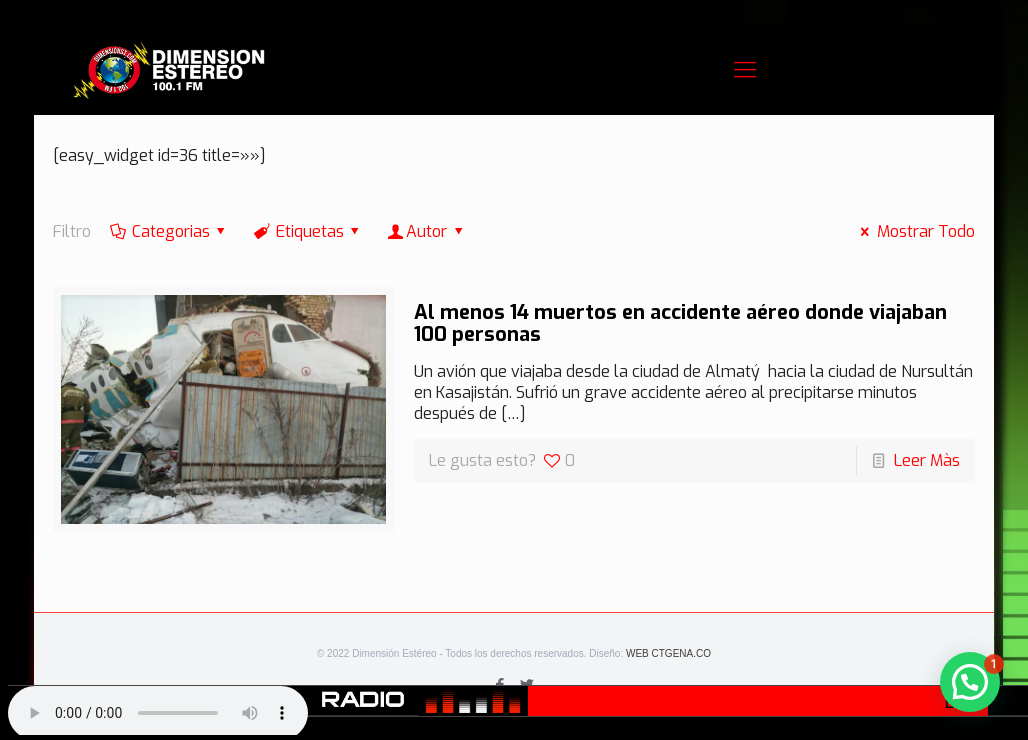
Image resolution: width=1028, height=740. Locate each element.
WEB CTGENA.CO (668, 653)
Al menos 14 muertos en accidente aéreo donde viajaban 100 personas (680, 323)
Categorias (169, 231)
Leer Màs (927, 460)
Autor (427, 231)
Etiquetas (308, 231)
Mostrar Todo (914, 231)
